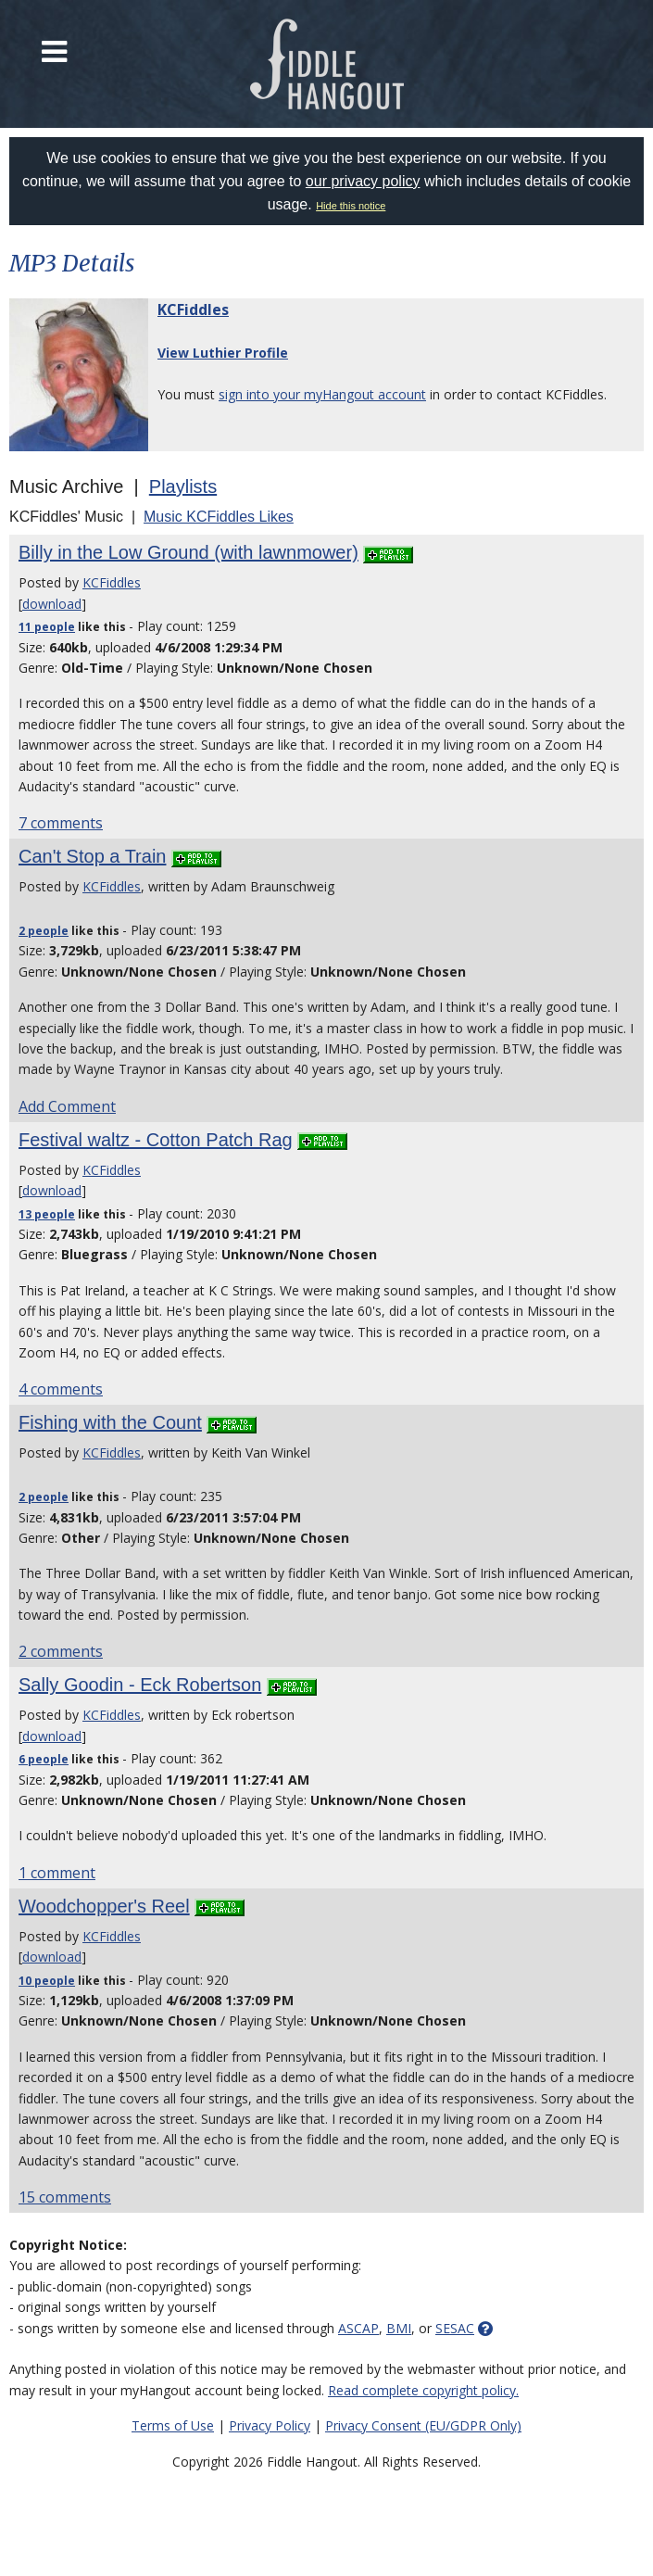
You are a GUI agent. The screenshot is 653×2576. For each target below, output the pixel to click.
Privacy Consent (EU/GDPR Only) (423, 2425)
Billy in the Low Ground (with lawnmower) (188, 552)
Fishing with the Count (110, 1422)
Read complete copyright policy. (423, 2390)
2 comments (61, 1651)
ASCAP (358, 2328)
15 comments (65, 2197)
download (52, 603)
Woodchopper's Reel (104, 1906)
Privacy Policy (269, 2425)
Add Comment (67, 1106)
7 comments (61, 823)
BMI (398, 2328)
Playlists (183, 486)
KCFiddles (193, 309)
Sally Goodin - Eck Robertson (140, 1684)
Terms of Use (173, 2425)
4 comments (61, 1389)
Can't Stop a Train (92, 856)
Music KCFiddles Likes (219, 516)
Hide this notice (350, 205)
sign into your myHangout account (322, 394)
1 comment (57, 1873)
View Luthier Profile (222, 352)
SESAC (454, 2328)
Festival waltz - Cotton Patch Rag (156, 1140)
